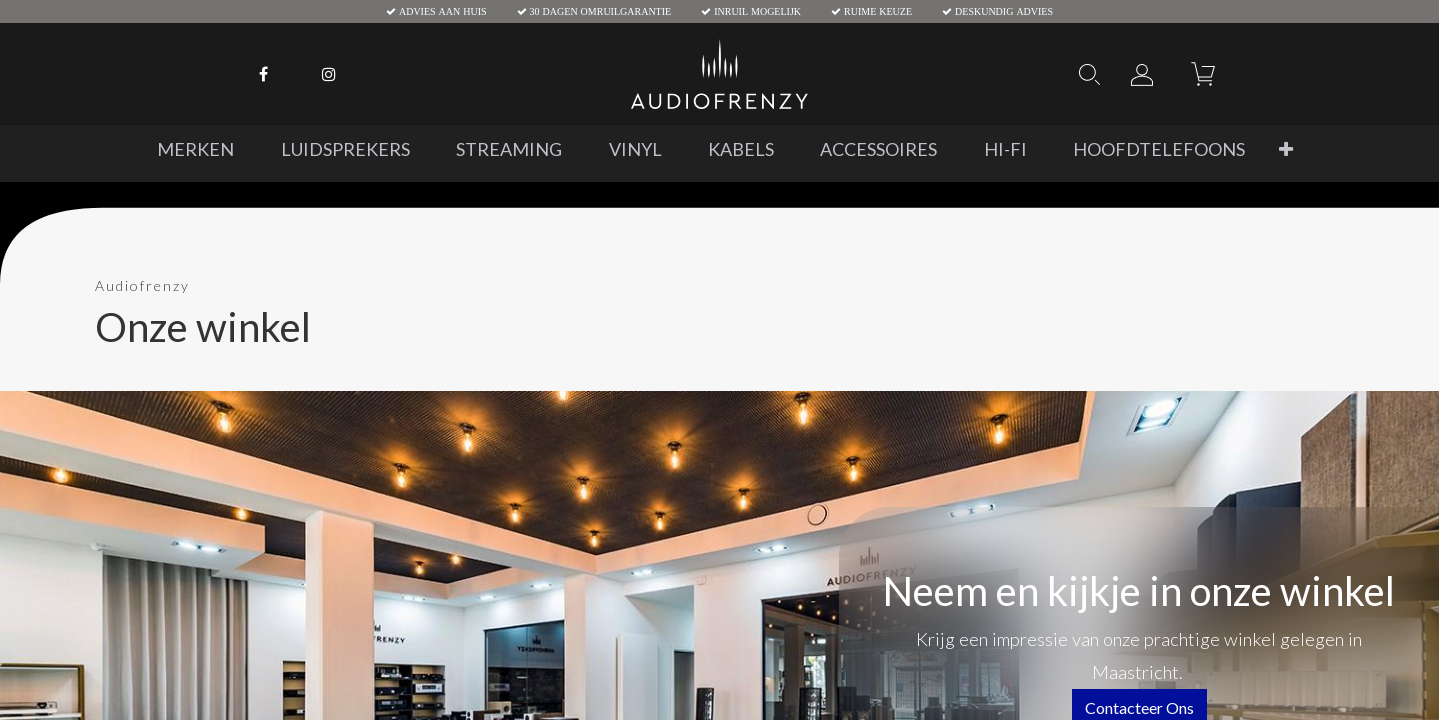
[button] (1286, 149)
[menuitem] (195, 149)
